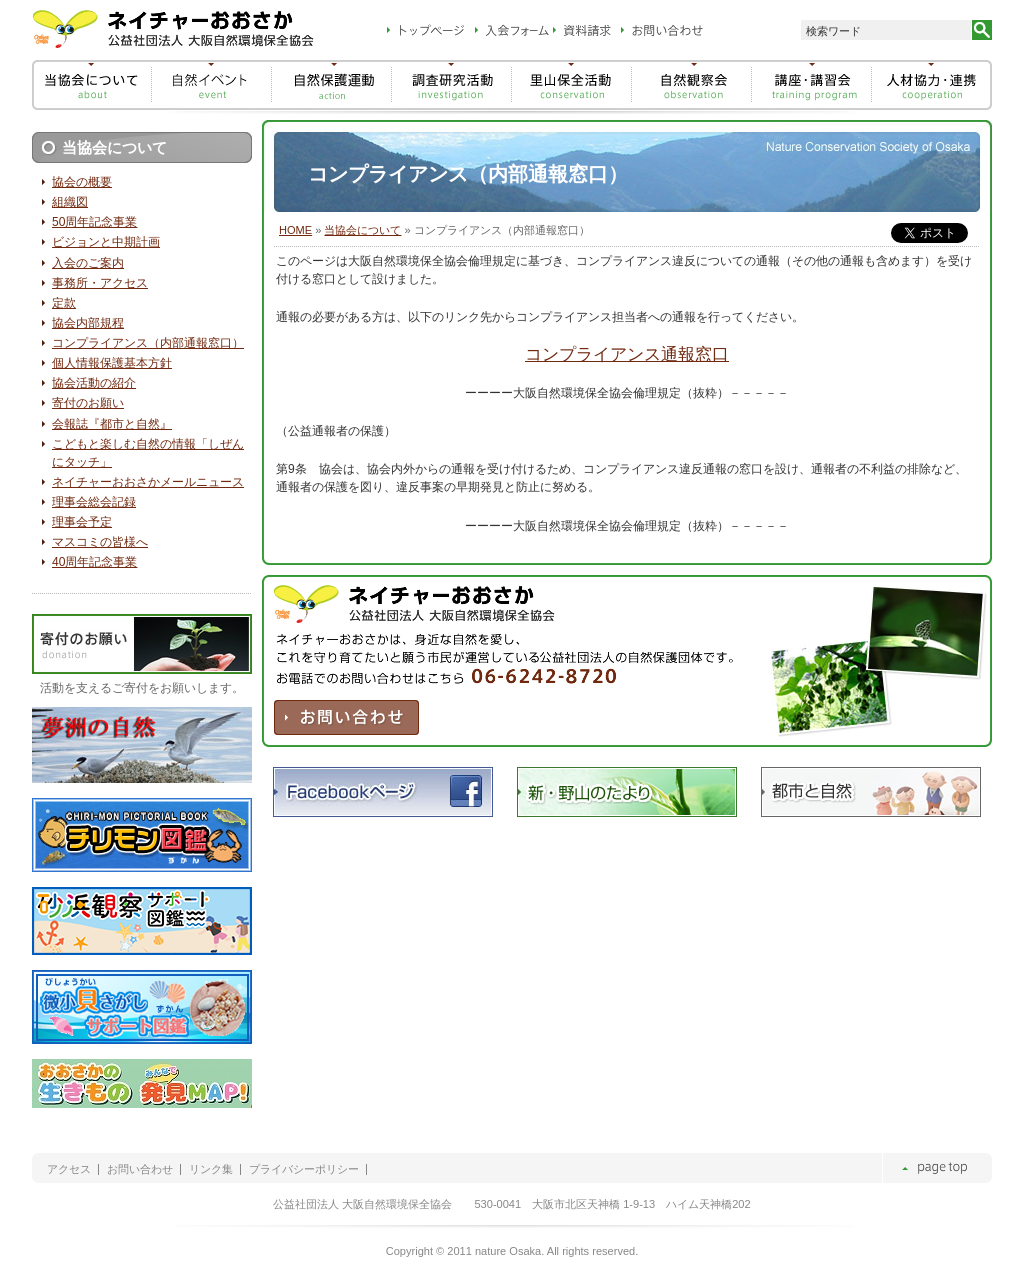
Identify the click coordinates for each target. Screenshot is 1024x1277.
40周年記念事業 (94, 562)
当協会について (362, 230)
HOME (295, 230)
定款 (64, 303)
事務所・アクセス (100, 283)
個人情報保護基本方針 (112, 363)
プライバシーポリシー (304, 1169)
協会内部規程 (88, 323)
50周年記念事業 (94, 222)
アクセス (69, 1169)
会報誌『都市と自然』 (112, 424)
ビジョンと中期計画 (106, 242)
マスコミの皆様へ (100, 542)
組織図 (70, 202)
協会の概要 (82, 182)
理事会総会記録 (94, 502)
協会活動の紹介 (94, 383)
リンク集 (211, 1169)
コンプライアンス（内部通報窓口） (148, 343)
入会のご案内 (88, 263)
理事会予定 (82, 522)
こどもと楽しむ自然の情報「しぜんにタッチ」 (148, 453)
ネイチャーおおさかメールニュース (148, 482)
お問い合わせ (140, 1169)
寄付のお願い (88, 403)
